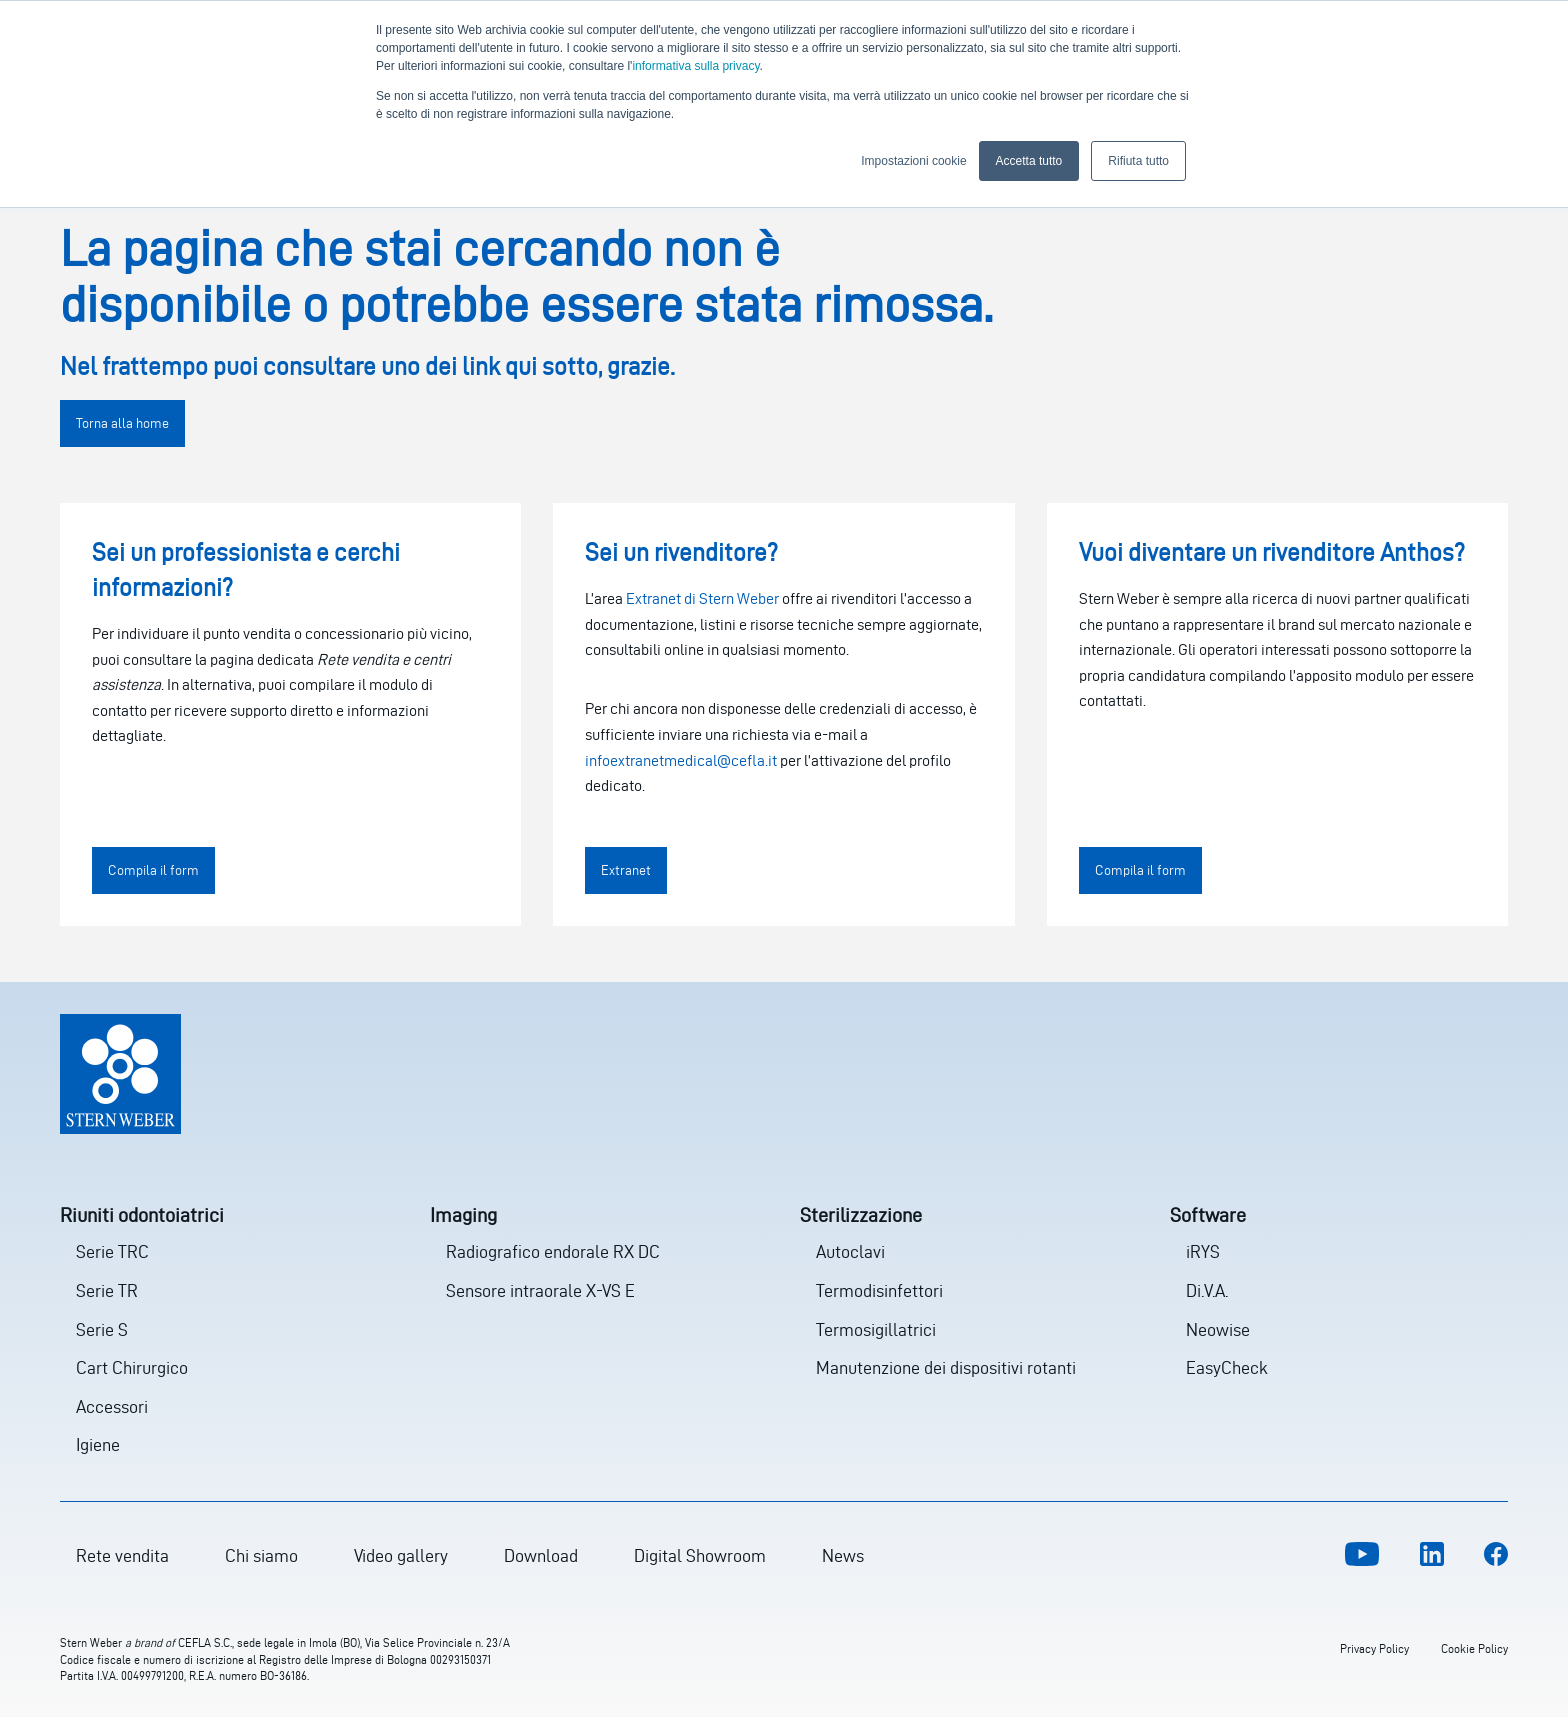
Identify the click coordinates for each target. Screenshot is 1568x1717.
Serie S (102, 1329)
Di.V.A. (1207, 1290)
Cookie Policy (1474, 1648)
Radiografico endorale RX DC (553, 1251)
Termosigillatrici (876, 1329)
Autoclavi (850, 1251)
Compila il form (153, 870)
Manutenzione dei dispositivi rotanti (946, 1367)
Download (541, 1555)
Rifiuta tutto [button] (1138, 161)
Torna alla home (122, 423)
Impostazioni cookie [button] (913, 161)
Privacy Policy (1374, 1648)
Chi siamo (261, 1555)
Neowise (1218, 1329)
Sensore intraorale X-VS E (540, 1290)
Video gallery (401, 1555)
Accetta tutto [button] (1029, 161)
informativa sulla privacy (695, 66)
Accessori (112, 1406)
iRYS (1203, 1251)
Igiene (98, 1444)
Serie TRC (112, 1251)
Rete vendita (122, 1555)
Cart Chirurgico (132, 1367)
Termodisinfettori (879, 1290)
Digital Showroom (700, 1555)
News (843, 1555)
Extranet (626, 870)
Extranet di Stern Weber (702, 598)
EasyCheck (1227, 1367)
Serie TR (107, 1290)
